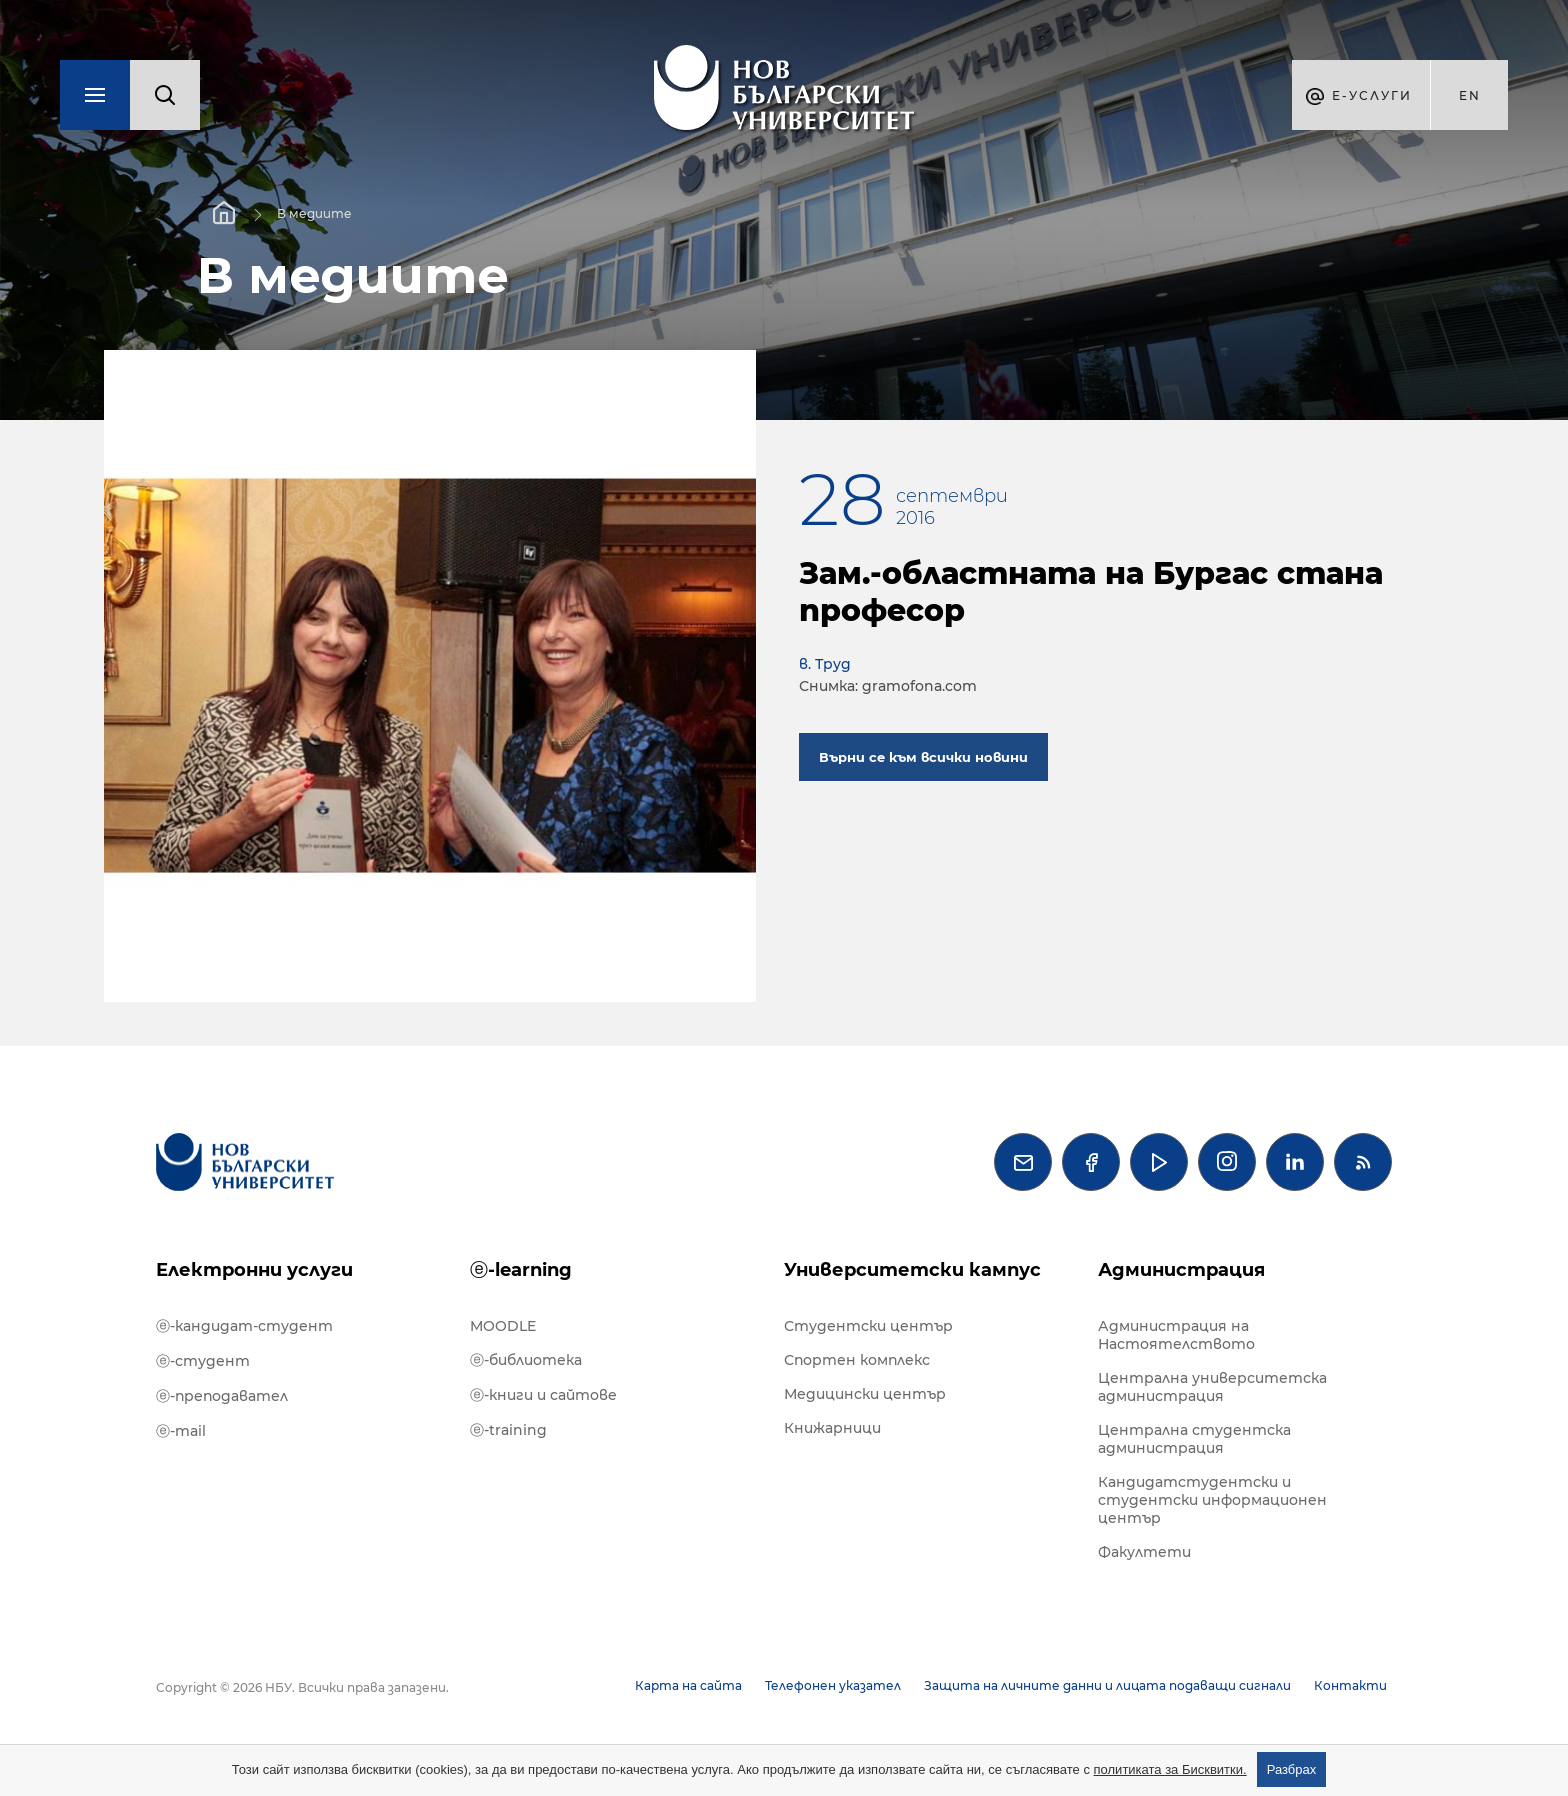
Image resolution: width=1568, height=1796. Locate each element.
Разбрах (1292, 1769)
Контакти (1350, 1685)
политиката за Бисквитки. (1170, 1769)
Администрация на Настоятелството (1176, 1335)
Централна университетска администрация (1212, 1387)
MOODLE (503, 1326)
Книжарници (832, 1428)
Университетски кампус (912, 1270)
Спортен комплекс (857, 1360)
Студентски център (868, 1326)
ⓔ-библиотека (526, 1360)
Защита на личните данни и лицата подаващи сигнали (1107, 1685)
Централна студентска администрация (1194, 1439)
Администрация (1181, 1270)
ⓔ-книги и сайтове (543, 1395)
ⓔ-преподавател (222, 1396)
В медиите (314, 213)
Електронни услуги (254, 1270)
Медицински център (865, 1394)
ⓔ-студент (203, 1361)
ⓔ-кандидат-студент (244, 1326)
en (1470, 95)
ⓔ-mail (181, 1431)
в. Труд (825, 664)
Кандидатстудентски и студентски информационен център (1212, 1500)
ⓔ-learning (521, 1270)
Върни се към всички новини (923, 757)
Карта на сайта (688, 1685)
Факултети (1144, 1552)
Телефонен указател (833, 1685)
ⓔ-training (508, 1430)
